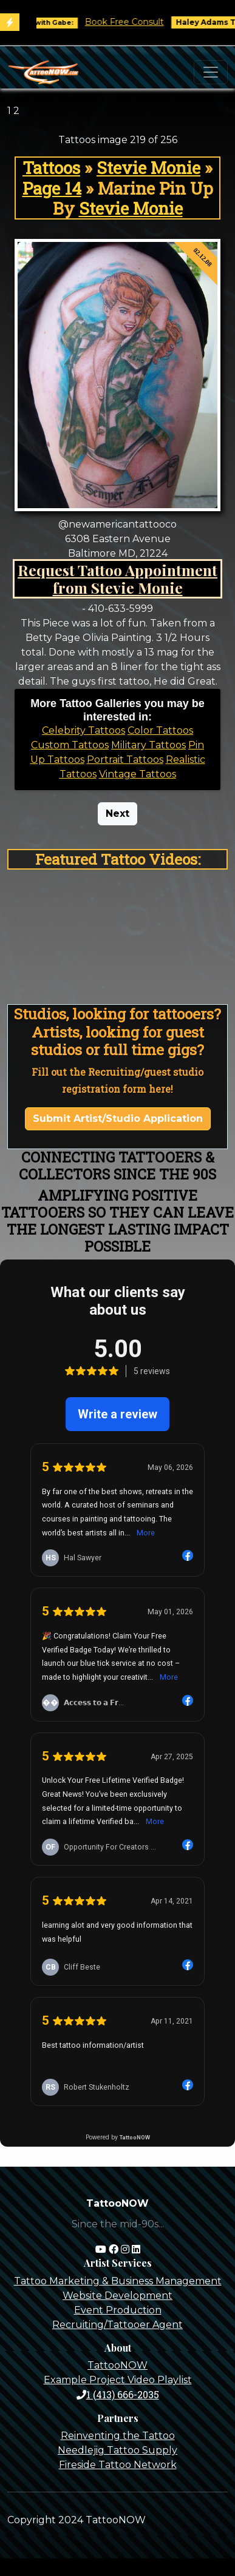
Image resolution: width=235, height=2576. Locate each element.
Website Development (117, 2295)
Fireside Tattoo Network (118, 2464)
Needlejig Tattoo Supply (117, 2450)
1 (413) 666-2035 (118, 2394)
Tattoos (51, 167)
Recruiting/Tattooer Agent (117, 2324)
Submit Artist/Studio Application (118, 1118)
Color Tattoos (160, 730)
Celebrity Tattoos (83, 730)
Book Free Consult (134, 21)
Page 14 (51, 188)
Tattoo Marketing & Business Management (118, 2281)
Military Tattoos (148, 745)
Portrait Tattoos (125, 759)
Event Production (118, 2310)
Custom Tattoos (70, 745)
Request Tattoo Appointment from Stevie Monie (117, 579)
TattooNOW (117, 2365)
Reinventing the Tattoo (118, 2435)
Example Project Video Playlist (118, 2380)
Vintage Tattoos (137, 774)
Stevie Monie (148, 167)
